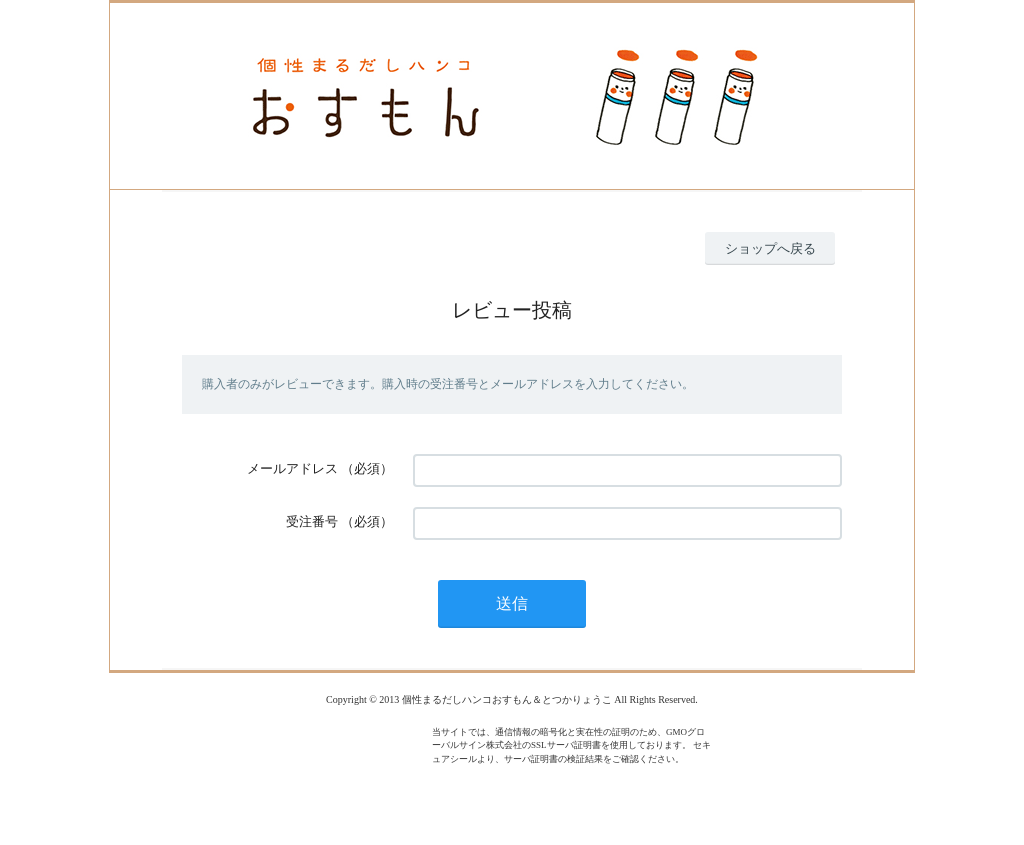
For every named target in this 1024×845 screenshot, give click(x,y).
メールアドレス (292, 468)
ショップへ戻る (770, 248)
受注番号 (312, 521)
